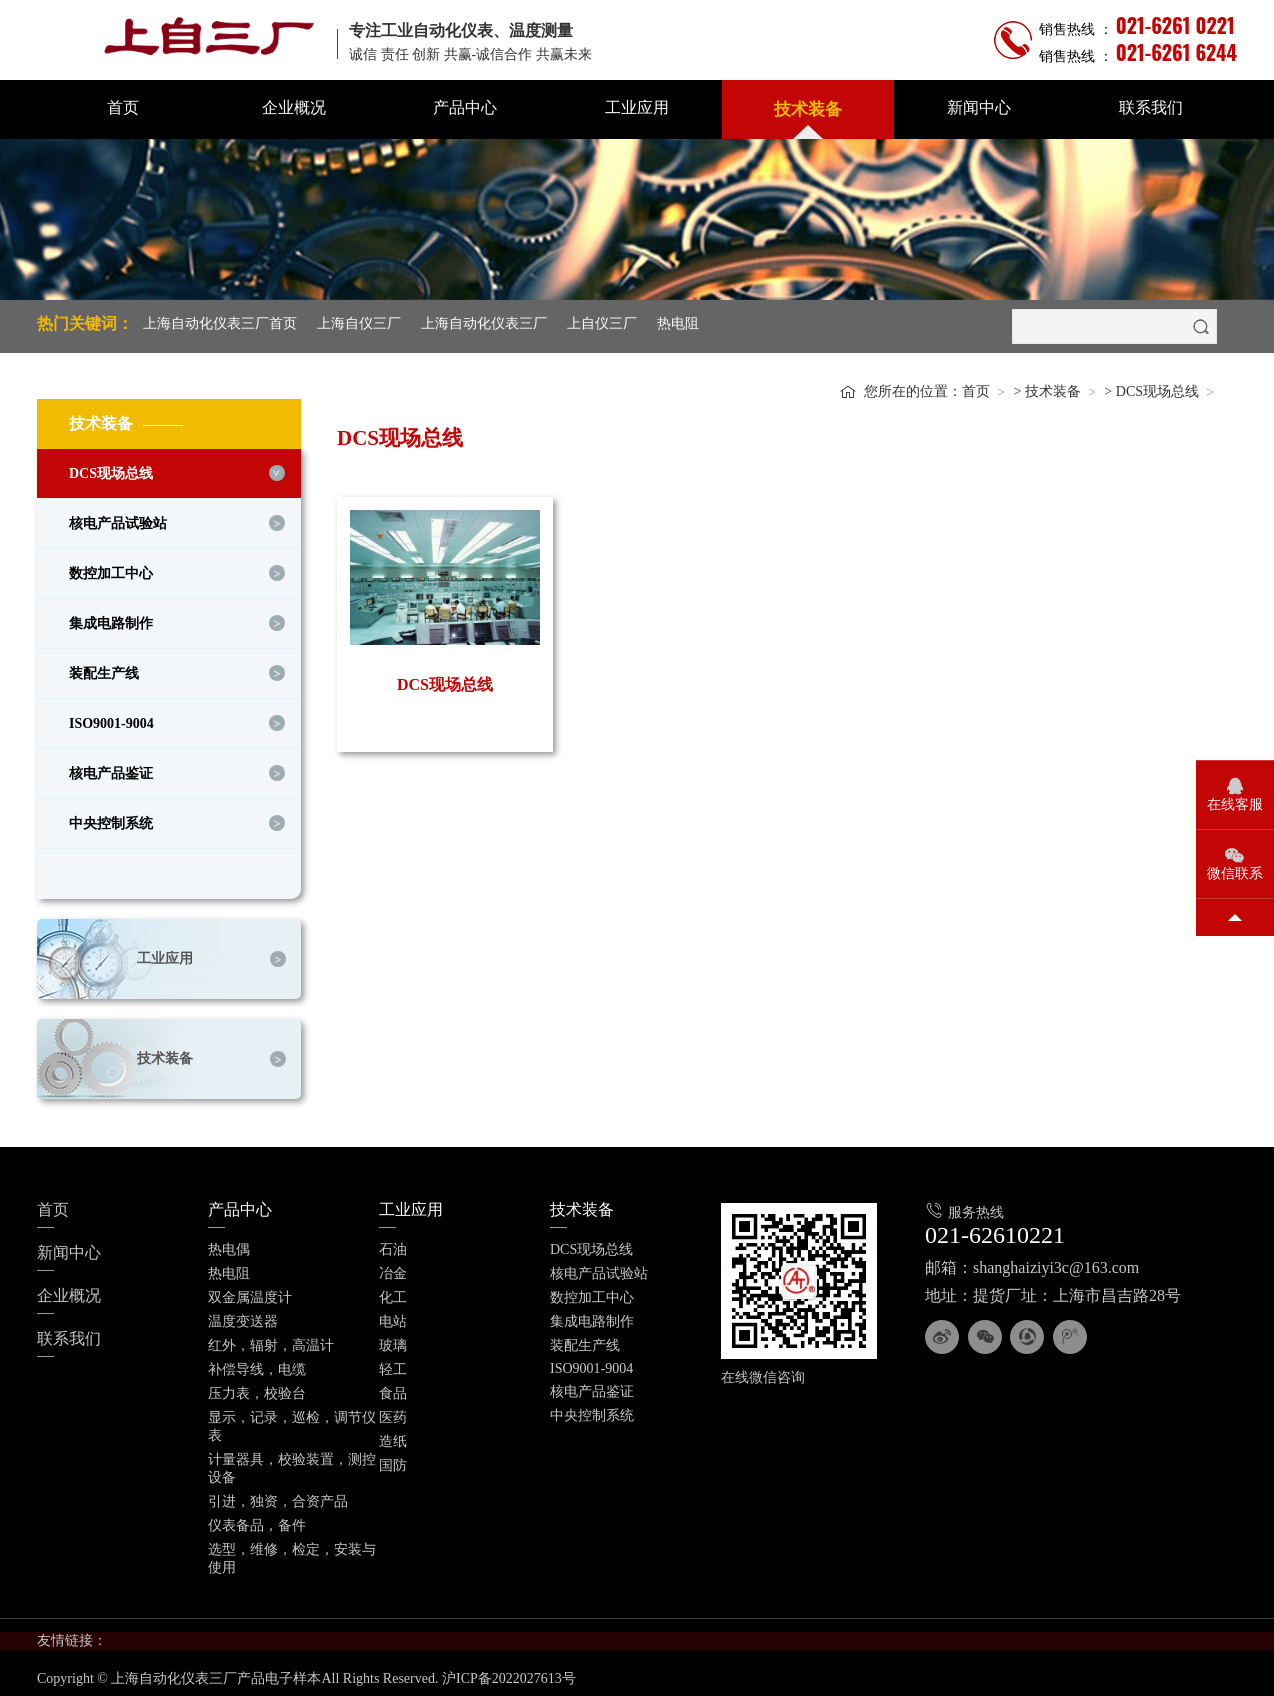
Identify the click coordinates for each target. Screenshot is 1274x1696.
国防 (393, 1460)
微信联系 (1235, 873)
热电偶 (229, 1244)
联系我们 (1151, 107)
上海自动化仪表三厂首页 (220, 323)
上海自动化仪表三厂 (484, 323)
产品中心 (465, 107)
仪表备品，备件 (257, 1520)
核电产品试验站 (118, 518)
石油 (393, 1244)
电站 (393, 1316)
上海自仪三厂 (359, 323)
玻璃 (393, 1340)
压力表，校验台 (257, 1388)
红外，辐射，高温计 (271, 1340)
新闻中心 (979, 107)
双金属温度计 (250, 1292)
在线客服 (1235, 804)
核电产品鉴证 (111, 768)
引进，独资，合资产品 (278, 1496)
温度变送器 (243, 1316)
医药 (393, 1412)
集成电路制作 (111, 618)
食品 (393, 1388)
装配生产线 (104, 668)
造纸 (393, 1436)
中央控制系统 (111, 818)
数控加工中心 (111, 568)
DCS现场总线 (111, 468)
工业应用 (637, 107)
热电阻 (678, 323)
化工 (393, 1292)
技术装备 (808, 109)
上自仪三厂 (602, 323)
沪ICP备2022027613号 (509, 1673)
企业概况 (294, 107)
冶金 (393, 1268)
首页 (123, 107)
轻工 (393, 1364)
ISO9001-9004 (111, 718)
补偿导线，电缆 (257, 1364)
